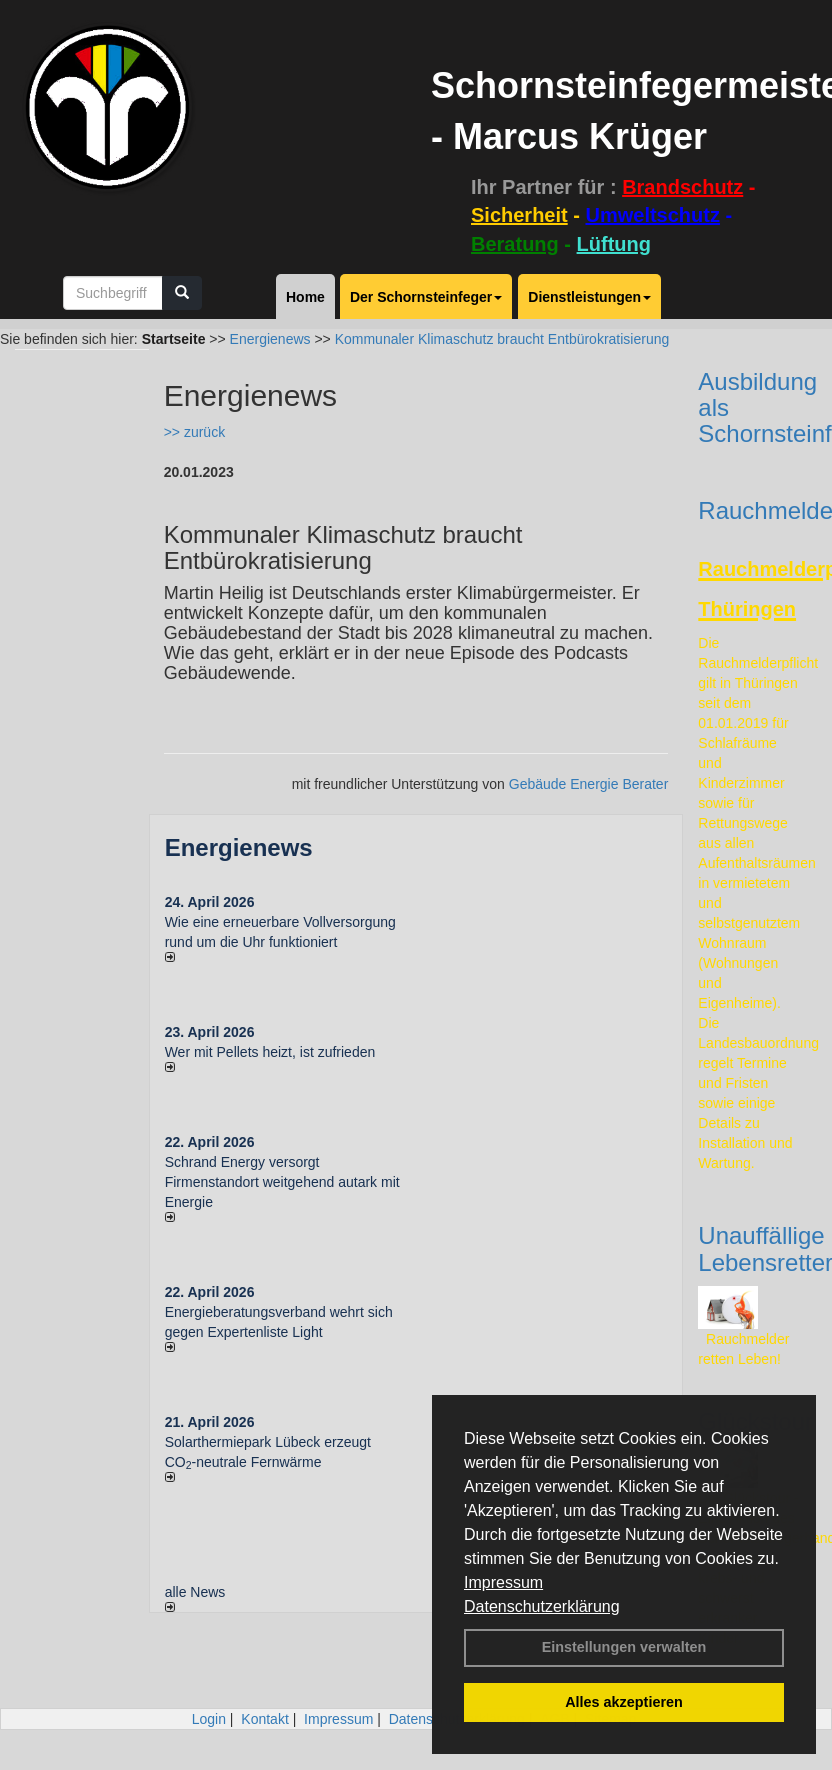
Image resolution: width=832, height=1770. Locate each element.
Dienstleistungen (589, 297)
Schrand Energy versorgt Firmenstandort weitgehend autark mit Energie (282, 1182)
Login (209, 1719)
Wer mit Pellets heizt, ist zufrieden (270, 1052)
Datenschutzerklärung (542, 1606)
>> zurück (194, 432)
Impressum (503, 1582)
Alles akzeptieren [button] (624, 1702)
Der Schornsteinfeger (426, 297)
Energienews (239, 847)
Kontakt (264, 1719)
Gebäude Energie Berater (589, 784)
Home (305, 297)
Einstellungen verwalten (624, 1647)
